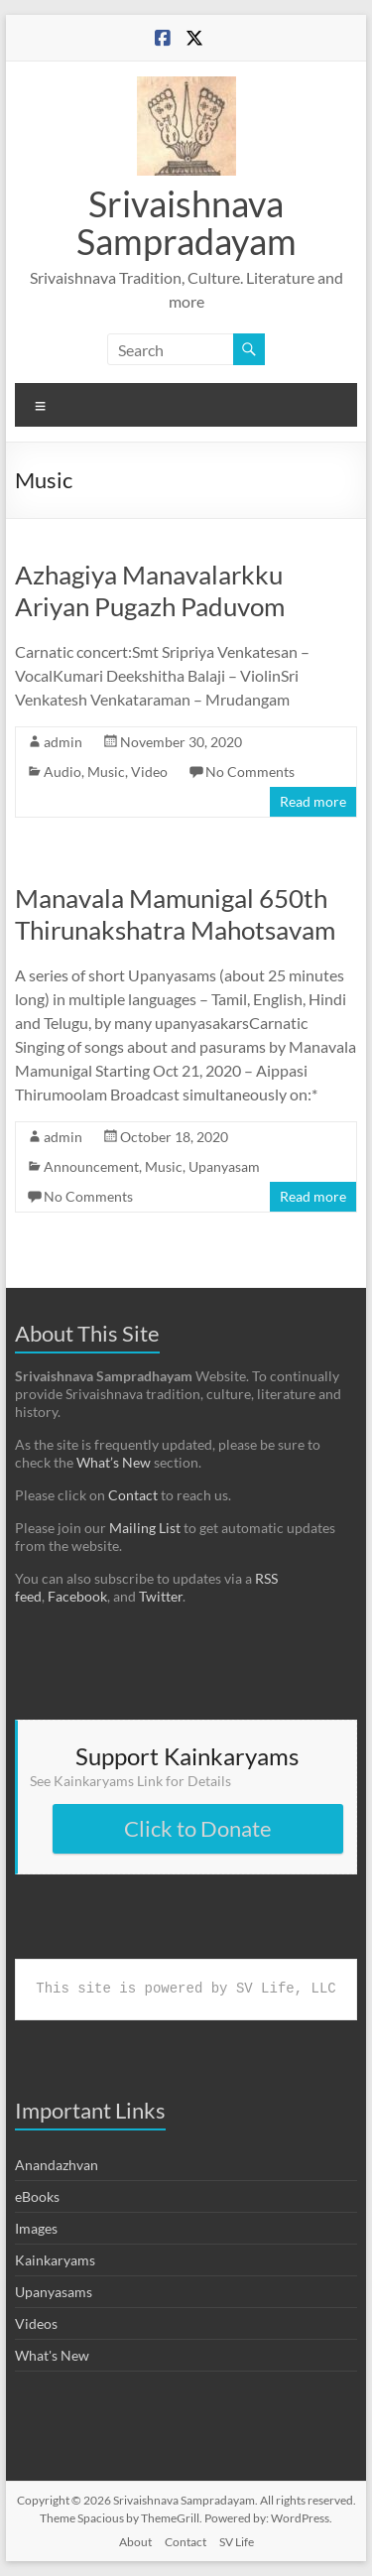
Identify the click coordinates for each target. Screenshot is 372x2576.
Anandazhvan (56, 2164)
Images (36, 2228)
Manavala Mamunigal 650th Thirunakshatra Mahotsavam (175, 914)
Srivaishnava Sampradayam (186, 222)
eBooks (37, 2196)
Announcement (91, 1166)
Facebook (77, 1596)
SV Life (236, 2541)
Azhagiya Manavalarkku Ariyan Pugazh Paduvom (150, 590)
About (135, 2541)
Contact (133, 1494)
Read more (313, 801)
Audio (62, 771)
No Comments (250, 771)
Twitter (161, 1596)
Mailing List (145, 1527)
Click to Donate (198, 1828)
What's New (52, 2355)
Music (106, 771)
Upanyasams (53, 2291)
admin (63, 741)
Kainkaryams (55, 2260)
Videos (36, 2323)
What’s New (113, 1462)
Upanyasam (224, 1166)
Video (149, 771)
